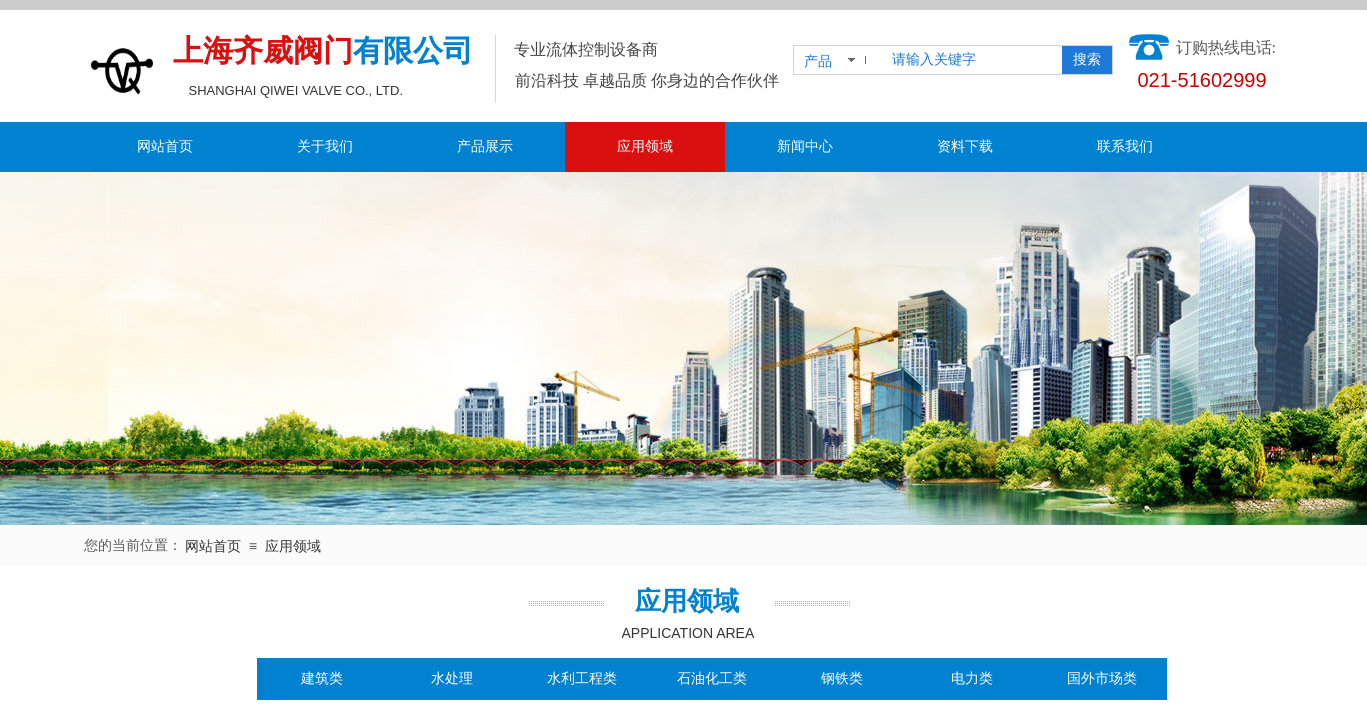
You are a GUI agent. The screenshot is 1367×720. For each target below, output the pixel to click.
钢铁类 (842, 678)
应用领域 (645, 146)
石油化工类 (712, 678)
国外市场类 (1102, 678)
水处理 (452, 678)
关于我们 (325, 146)
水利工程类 (582, 678)
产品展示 (485, 146)
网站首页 (165, 146)
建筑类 (322, 678)
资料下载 (965, 146)
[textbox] (973, 60)
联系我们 (1125, 146)
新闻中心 (805, 146)
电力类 (972, 678)
